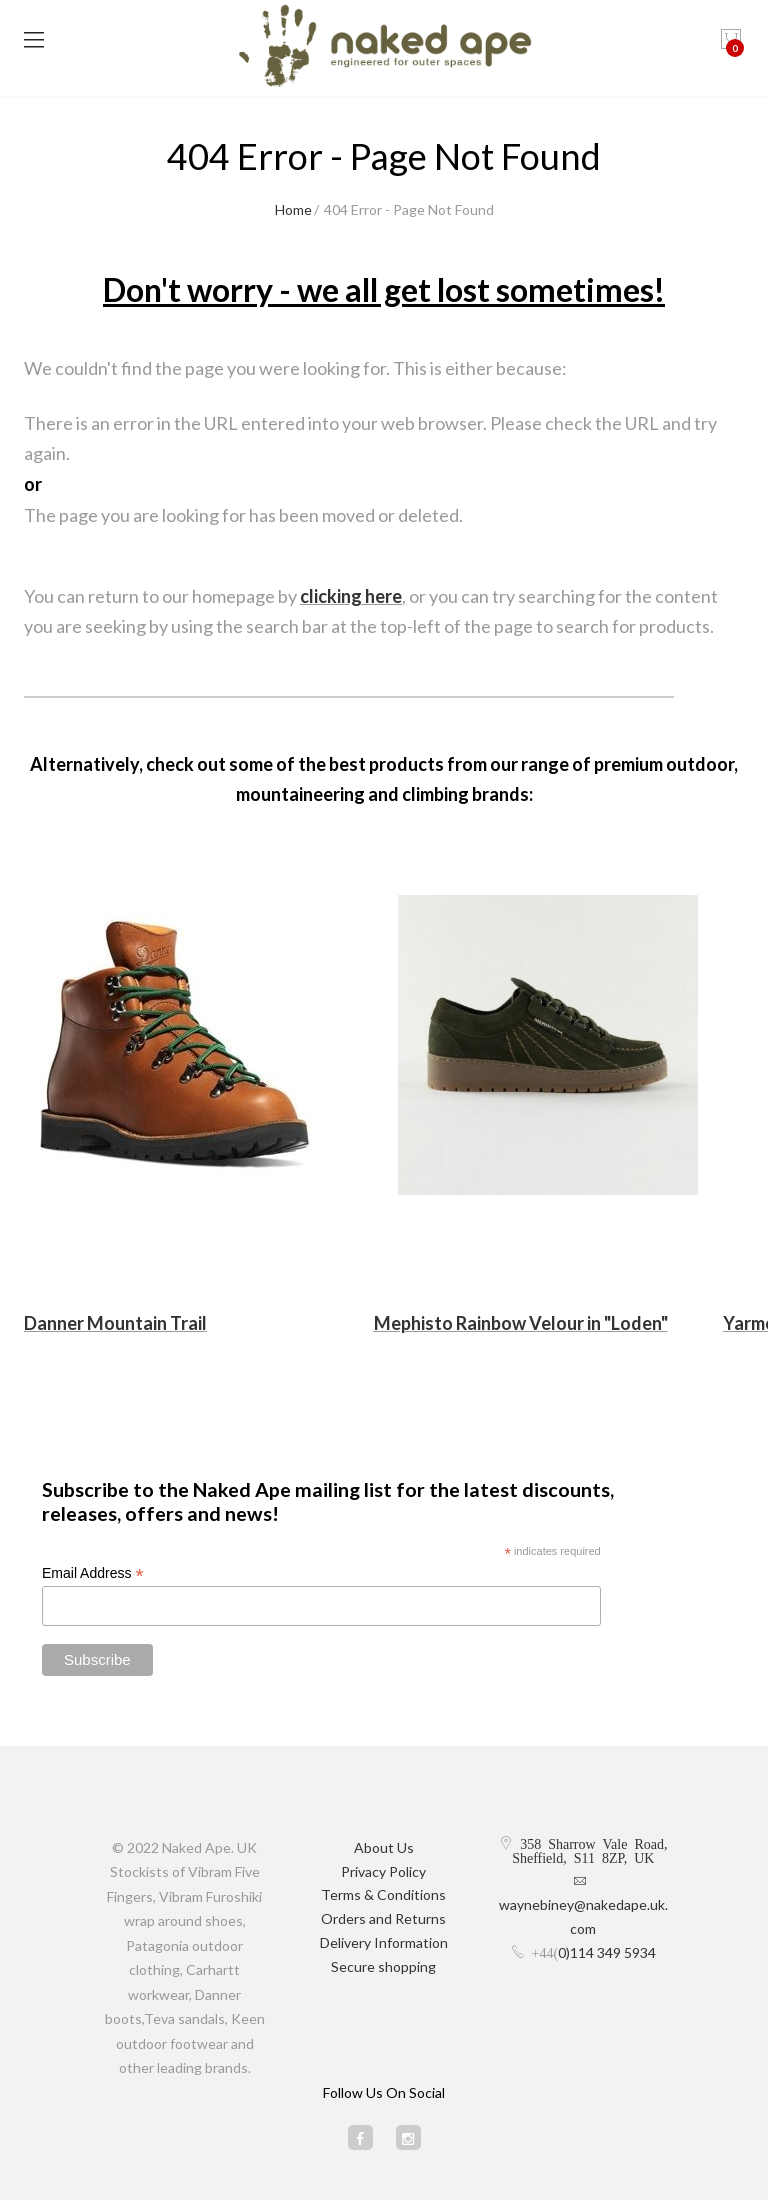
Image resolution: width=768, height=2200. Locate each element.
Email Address (93, 1573)
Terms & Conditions (383, 1894)
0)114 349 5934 (607, 1952)
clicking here (351, 596)
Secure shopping (383, 1966)
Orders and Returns (383, 1918)
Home (293, 209)
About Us (384, 1847)
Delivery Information (384, 1942)
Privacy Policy (383, 1871)
